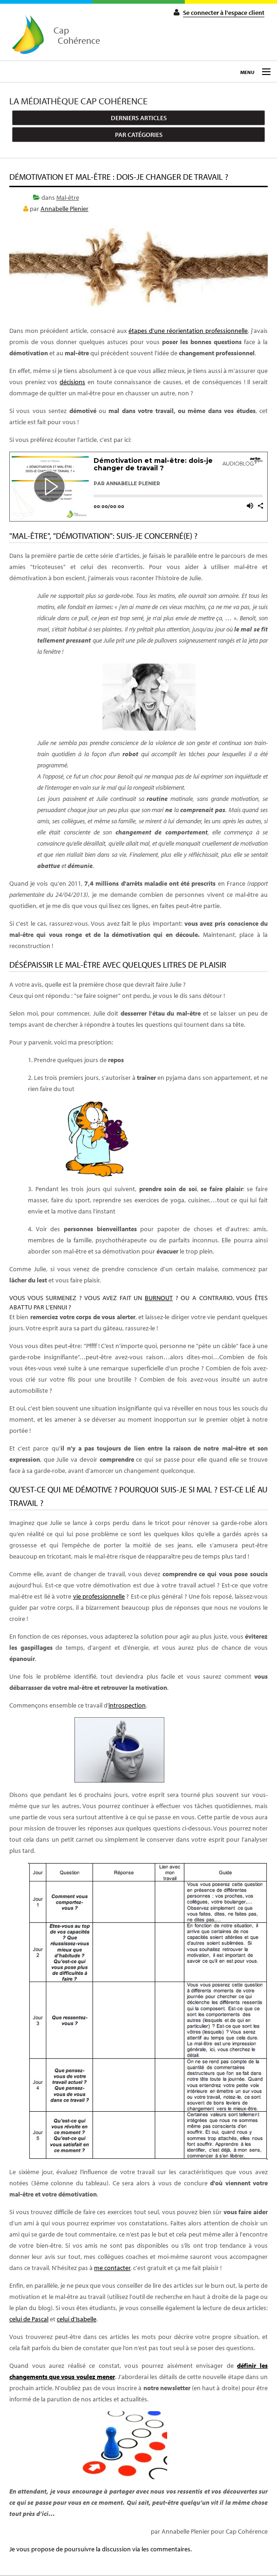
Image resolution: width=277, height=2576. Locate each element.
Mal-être (67, 197)
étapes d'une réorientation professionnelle (188, 330)
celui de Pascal (28, 2319)
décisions (72, 382)
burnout (159, 1298)
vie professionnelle (99, 1596)
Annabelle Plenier (64, 208)
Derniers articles (139, 118)
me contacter (112, 2268)
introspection (127, 1705)
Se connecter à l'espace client (223, 12)
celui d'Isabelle (76, 2319)
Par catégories (138, 134)
